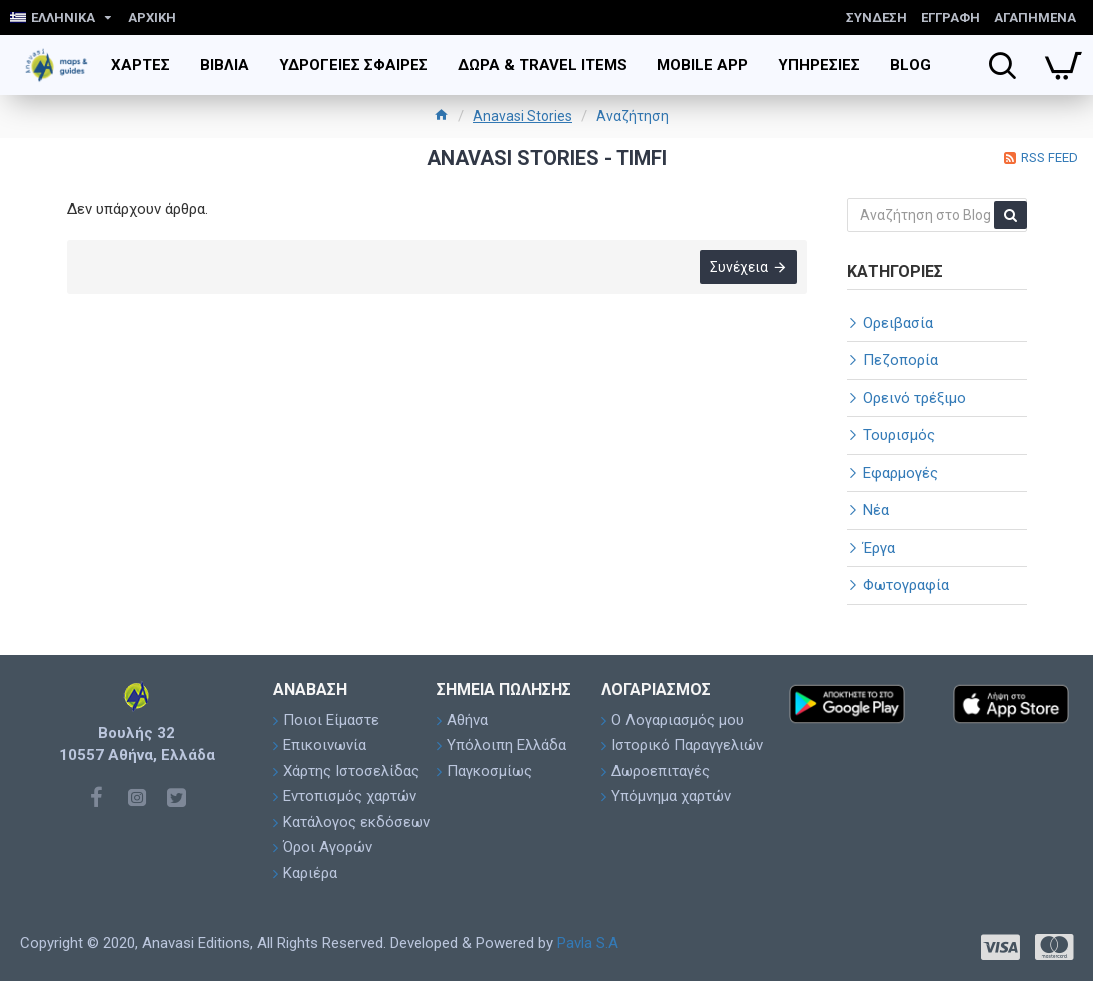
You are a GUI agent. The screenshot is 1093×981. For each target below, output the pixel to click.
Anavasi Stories (522, 116)
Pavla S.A (587, 943)
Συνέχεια (739, 267)
